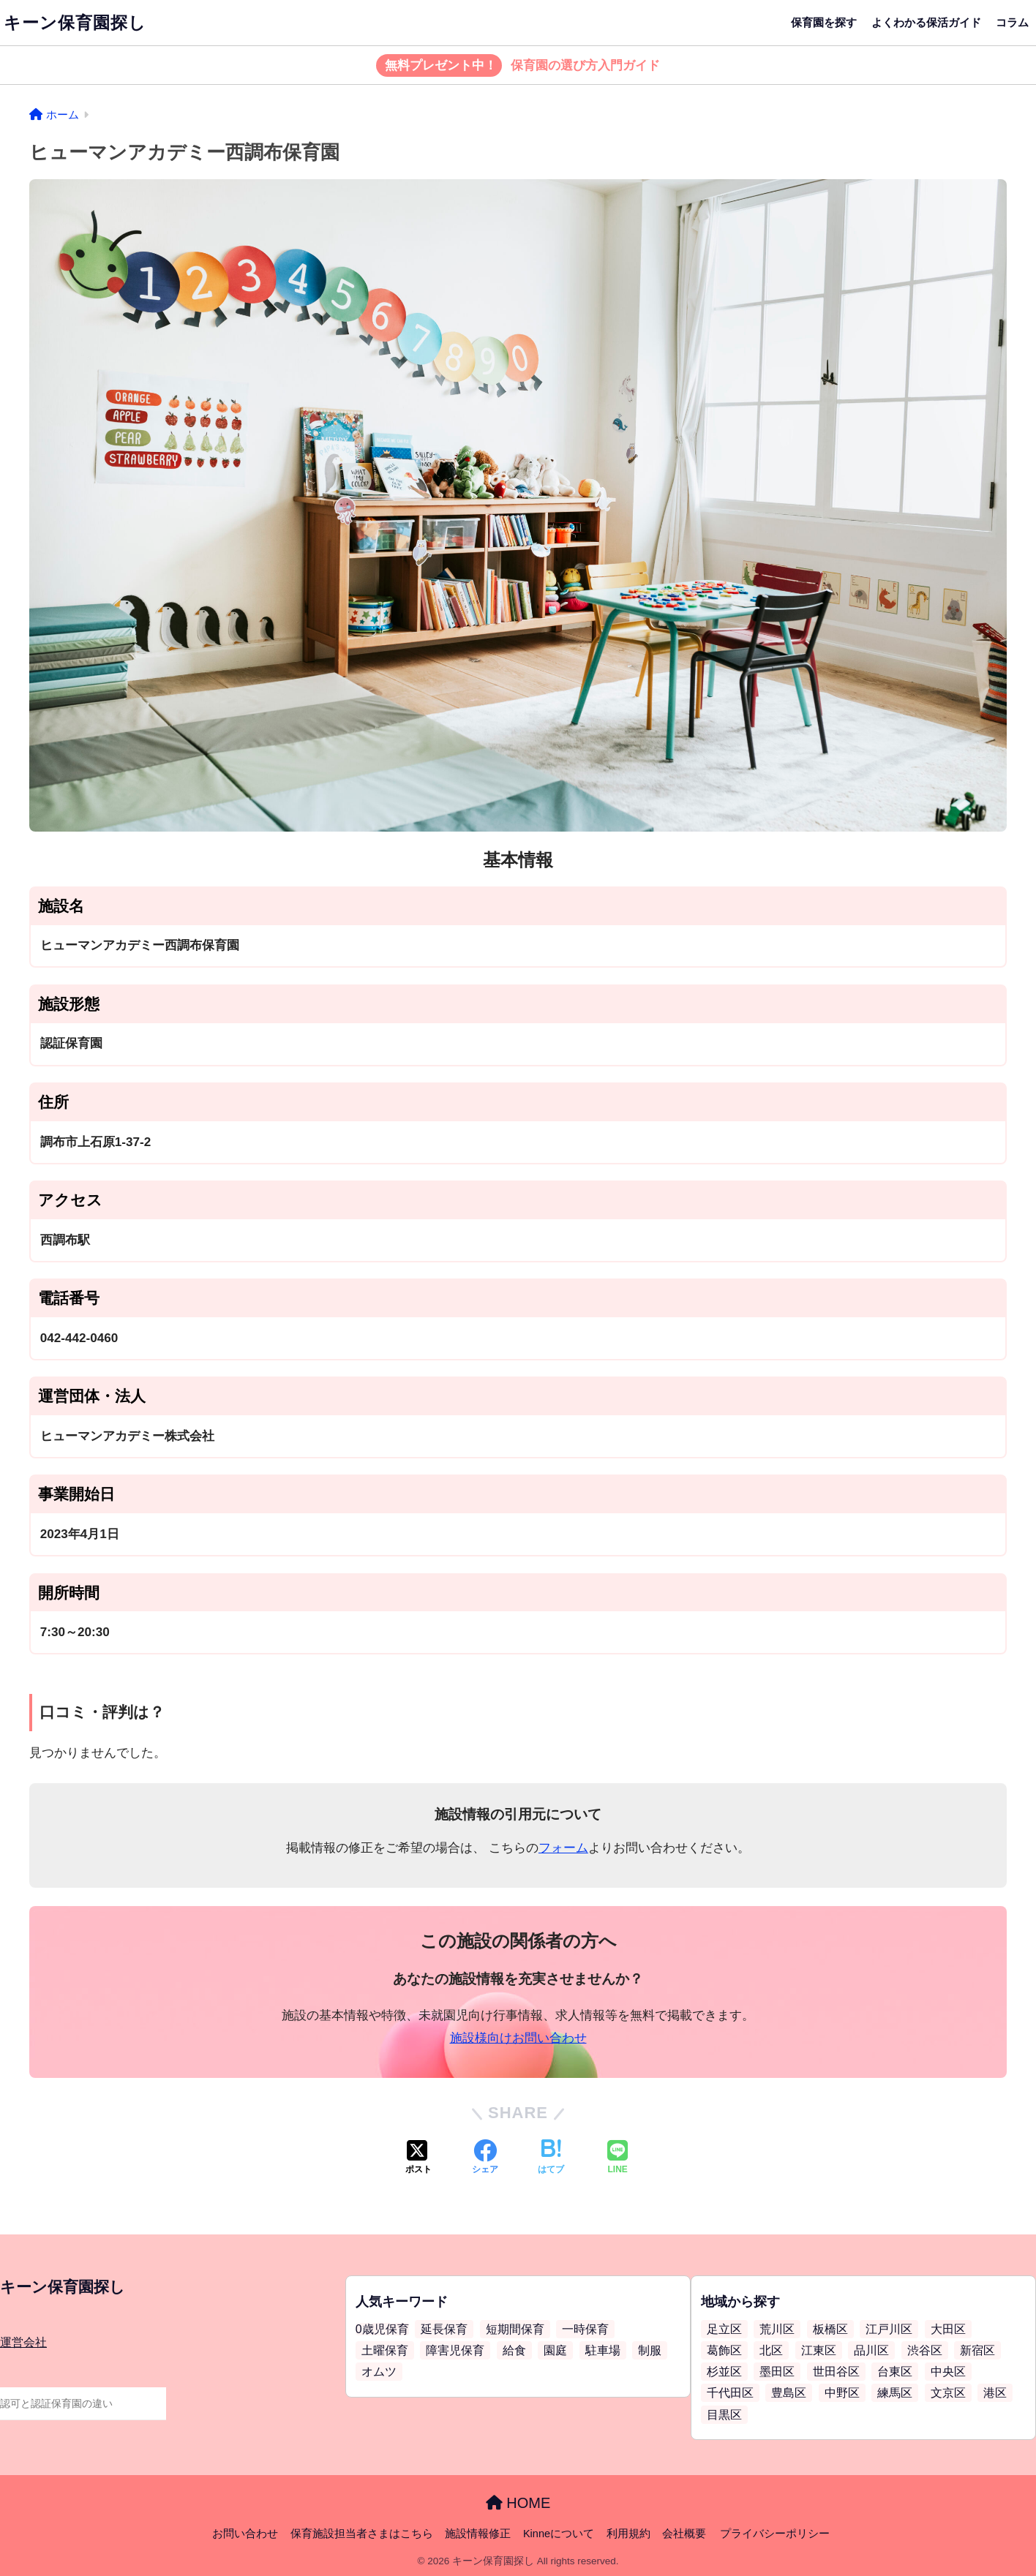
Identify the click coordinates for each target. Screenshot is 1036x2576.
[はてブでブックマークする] (551, 2158)
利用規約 (628, 2533)
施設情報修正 (478, 2533)
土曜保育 (384, 2350)
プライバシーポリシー (775, 2533)
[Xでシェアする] (418, 2158)
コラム (1012, 22)
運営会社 (23, 2342)
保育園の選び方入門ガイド (518, 66)
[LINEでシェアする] (617, 2158)
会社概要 (684, 2533)
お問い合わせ (245, 2533)
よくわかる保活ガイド (926, 22)
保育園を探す (824, 22)
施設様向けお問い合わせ (518, 2038)
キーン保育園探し (75, 22)
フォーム (563, 1848)
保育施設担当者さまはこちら (361, 2533)
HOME (518, 2503)
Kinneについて (558, 2533)
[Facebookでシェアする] (485, 2158)
